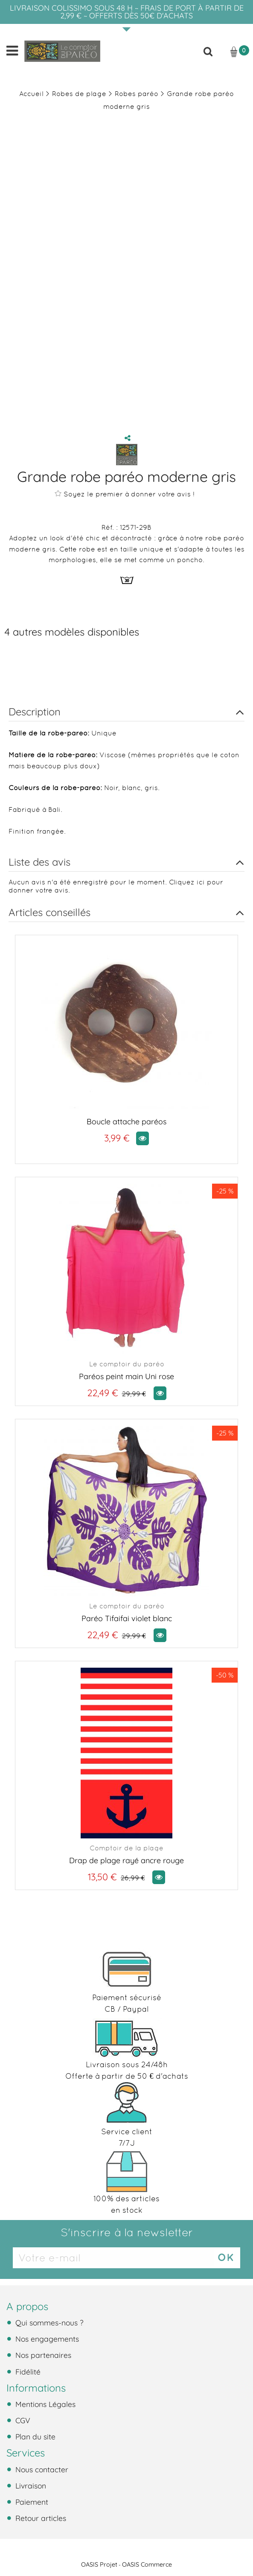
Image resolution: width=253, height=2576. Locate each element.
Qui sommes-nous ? (48, 2322)
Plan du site (34, 2436)
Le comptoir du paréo (126, 1364)
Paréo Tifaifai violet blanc (126, 1618)
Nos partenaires (42, 2355)
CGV (21, 2420)
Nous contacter (40, 2469)
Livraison (29, 2485)
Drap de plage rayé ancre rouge (126, 1860)
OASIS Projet (99, 2564)
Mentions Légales (44, 2404)
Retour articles (39, 2518)
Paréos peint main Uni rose (126, 1376)
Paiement (30, 2501)
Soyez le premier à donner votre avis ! (125, 494)
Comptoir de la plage (126, 1848)
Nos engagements (46, 2338)
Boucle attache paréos (126, 1121)
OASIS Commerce (147, 2564)
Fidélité (27, 2371)
